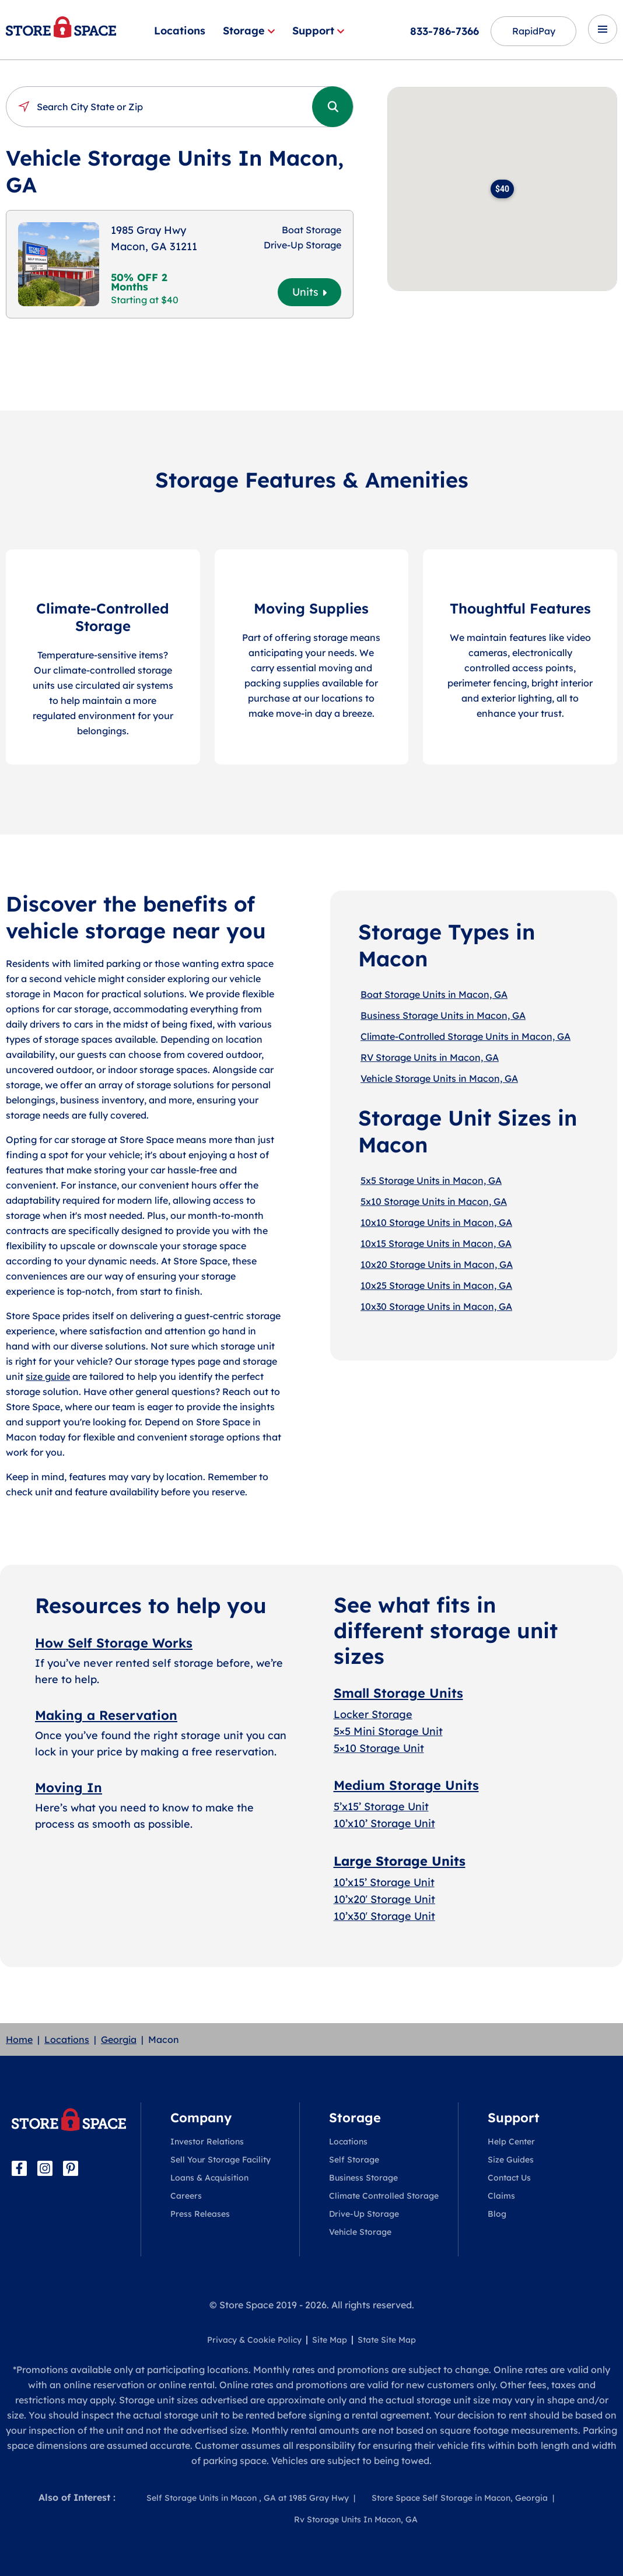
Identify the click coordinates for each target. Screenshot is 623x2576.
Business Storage (363, 2177)
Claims (501, 2196)
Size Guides (511, 2159)
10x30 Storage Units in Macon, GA (436, 1306)
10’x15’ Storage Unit (384, 1882)
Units (309, 292)
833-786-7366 (444, 31)
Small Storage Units (398, 1693)
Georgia (118, 2039)
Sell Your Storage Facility (220, 2159)
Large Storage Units (400, 1861)
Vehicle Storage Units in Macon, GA (439, 1078)
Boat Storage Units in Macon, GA (434, 994)
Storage (249, 30)
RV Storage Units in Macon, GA (429, 1057)
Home (19, 2039)
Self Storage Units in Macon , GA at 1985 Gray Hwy (247, 2498)
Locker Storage (373, 1714)
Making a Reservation (106, 1715)
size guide (48, 1376)
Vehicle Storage (360, 2232)
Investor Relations (207, 2141)
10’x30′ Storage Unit (384, 1916)
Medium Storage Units (406, 1785)
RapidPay (533, 31)
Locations (179, 30)
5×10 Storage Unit (379, 1748)
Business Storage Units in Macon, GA (443, 1015)
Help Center (511, 2141)
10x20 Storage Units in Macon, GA (436, 1264)
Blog (497, 2214)
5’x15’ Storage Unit (381, 1806)
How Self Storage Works (113, 1643)
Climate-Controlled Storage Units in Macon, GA (465, 1036)
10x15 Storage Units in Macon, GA (436, 1243)
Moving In (68, 1787)
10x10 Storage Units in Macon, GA (436, 1222)
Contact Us (509, 2177)
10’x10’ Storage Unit (384, 1823)
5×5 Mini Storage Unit (388, 1731)
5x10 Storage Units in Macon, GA (433, 1201)
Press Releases (200, 2214)
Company (201, 2117)
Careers (186, 2196)
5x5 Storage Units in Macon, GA (431, 1180)
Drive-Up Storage (364, 2214)
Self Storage (354, 2159)
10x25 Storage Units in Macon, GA (436, 1285)
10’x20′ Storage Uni (382, 1899)
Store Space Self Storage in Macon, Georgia (460, 2498)
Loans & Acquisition (209, 2177)
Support (318, 30)
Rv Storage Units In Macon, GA (356, 2519)
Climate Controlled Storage (384, 2196)
